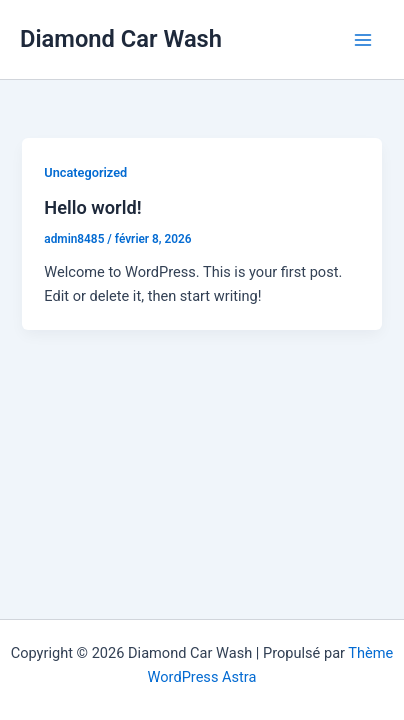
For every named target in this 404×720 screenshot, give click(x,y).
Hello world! (92, 207)
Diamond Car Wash (121, 39)
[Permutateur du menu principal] (363, 40)
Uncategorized (85, 172)
